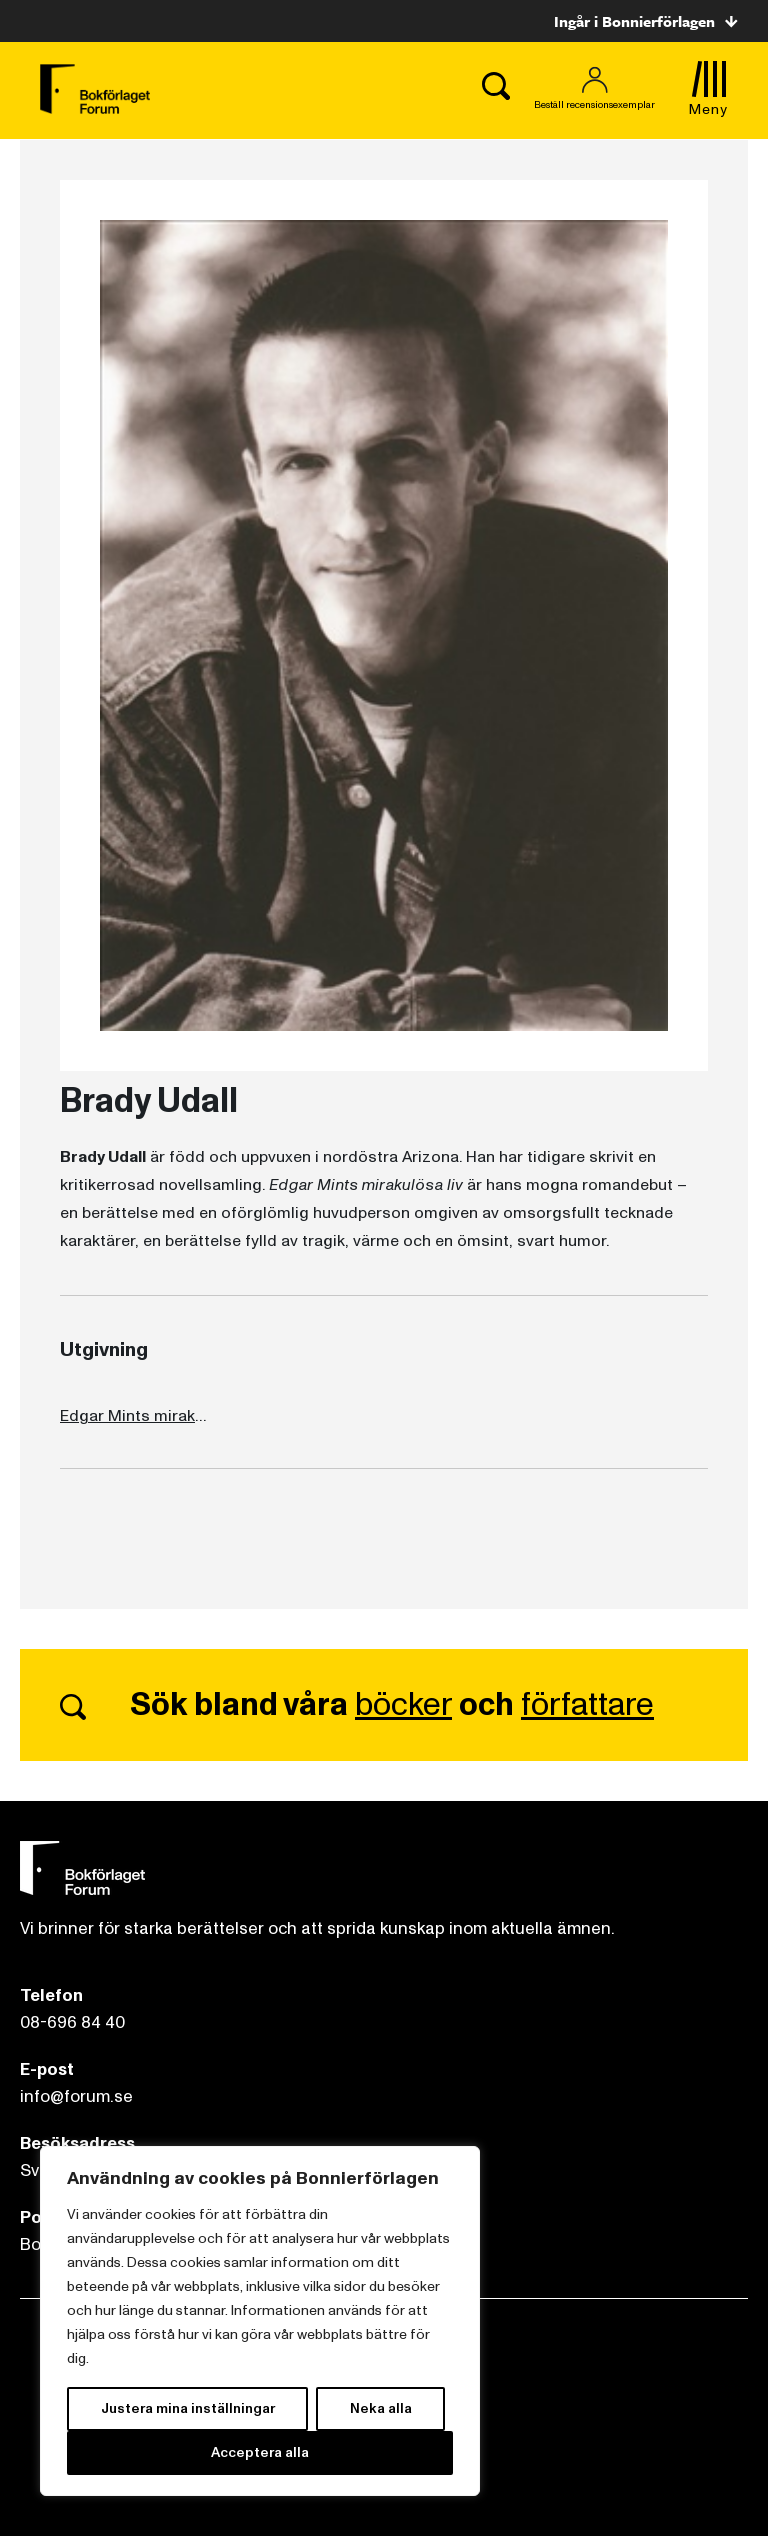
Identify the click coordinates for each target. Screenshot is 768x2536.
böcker (403, 1705)
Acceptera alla (260, 2452)
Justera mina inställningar (188, 2408)
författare (587, 1705)
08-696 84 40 (72, 2022)
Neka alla (381, 2408)
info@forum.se (76, 2096)
